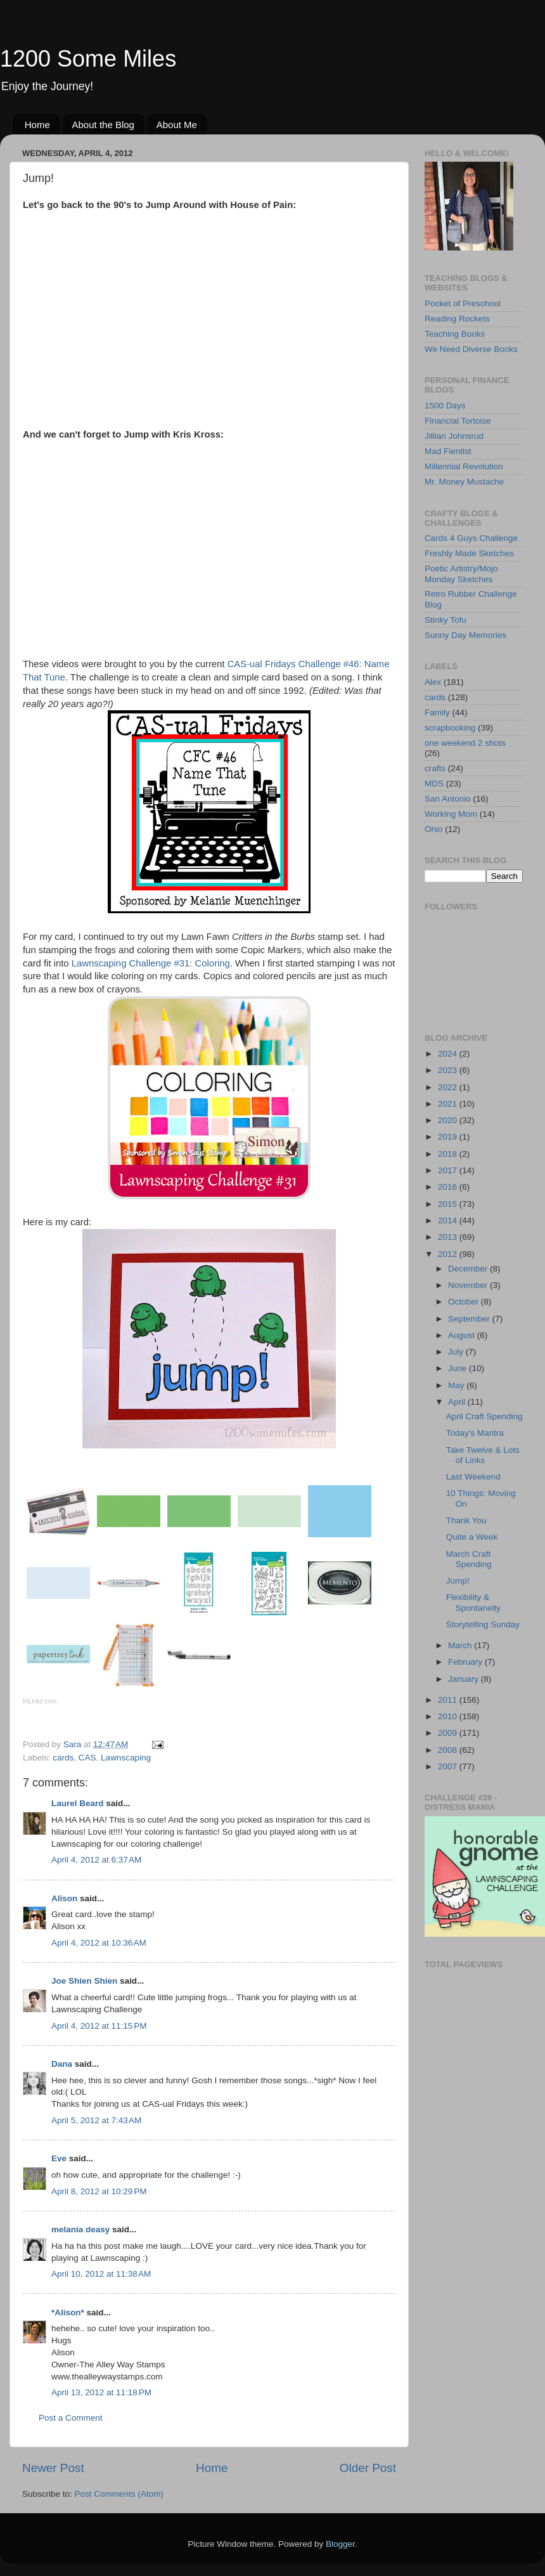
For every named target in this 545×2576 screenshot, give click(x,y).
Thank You (466, 1520)
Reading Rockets (457, 318)
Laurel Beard (77, 1803)
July (457, 1351)
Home (37, 124)
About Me (177, 124)
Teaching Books (455, 334)
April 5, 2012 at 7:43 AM (96, 2120)
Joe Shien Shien (84, 1981)
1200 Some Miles (88, 59)
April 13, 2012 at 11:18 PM (101, 2392)
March (461, 1645)
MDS (434, 783)
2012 (448, 1254)
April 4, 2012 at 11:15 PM (98, 2026)
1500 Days (445, 405)
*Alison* (67, 2312)
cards (63, 1757)
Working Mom (451, 814)
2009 (448, 1733)
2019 (448, 1137)
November (469, 1285)
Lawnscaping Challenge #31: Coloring (151, 963)
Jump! (458, 1580)
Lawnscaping (126, 1757)
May (457, 1385)
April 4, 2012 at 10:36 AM (98, 1943)
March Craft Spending (469, 1559)
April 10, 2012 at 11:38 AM (101, 2274)
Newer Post (53, 2468)
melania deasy (80, 2229)
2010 (448, 1716)
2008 (448, 1750)
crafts (435, 768)
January (464, 1679)
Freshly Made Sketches (469, 553)
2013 (448, 1237)
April (458, 1402)
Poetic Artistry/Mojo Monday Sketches (461, 573)
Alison (64, 1898)
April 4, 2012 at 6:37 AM (96, 1859)
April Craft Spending (484, 1416)
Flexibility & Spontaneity (473, 1602)
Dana (61, 2064)
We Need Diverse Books (471, 349)
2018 (448, 1154)
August (462, 1335)
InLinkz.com (39, 1701)
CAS (87, 1757)
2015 (448, 1204)
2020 (448, 1120)
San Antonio (448, 798)
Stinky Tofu (445, 620)
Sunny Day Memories (465, 635)
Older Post (368, 2468)
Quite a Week (472, 1537)
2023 (448, 1070)
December (469, 1268)
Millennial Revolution (464, 466)
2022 (448, 1087)
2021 (448, 1104)
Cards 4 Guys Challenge (471, 538)
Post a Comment (71, 2418)
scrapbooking (450, 727)
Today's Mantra (475, 1433)
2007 (448, 1766)
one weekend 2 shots (465, 743)
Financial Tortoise (458, 421)
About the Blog (103, 124)
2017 (448, 1170)
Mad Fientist (448, 451)
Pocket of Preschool (463, 303)
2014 (448, 1220)
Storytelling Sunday (483, 1624)
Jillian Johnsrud (454, 436)
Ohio (434, 829)
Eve (59, 2158)
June (458, 1368)
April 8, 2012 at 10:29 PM (98, 2191)
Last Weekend (473, 1476)
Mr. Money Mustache (464, 481)
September (470, 1319)
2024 (448, 1053)
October (464, 1301)
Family (437, 712)
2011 (448, 1700)
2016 (448, 1187)
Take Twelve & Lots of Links (483, 1455)
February (466, 1662)
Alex (433, 682)
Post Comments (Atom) (119, 2494)
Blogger (340, 2544)
